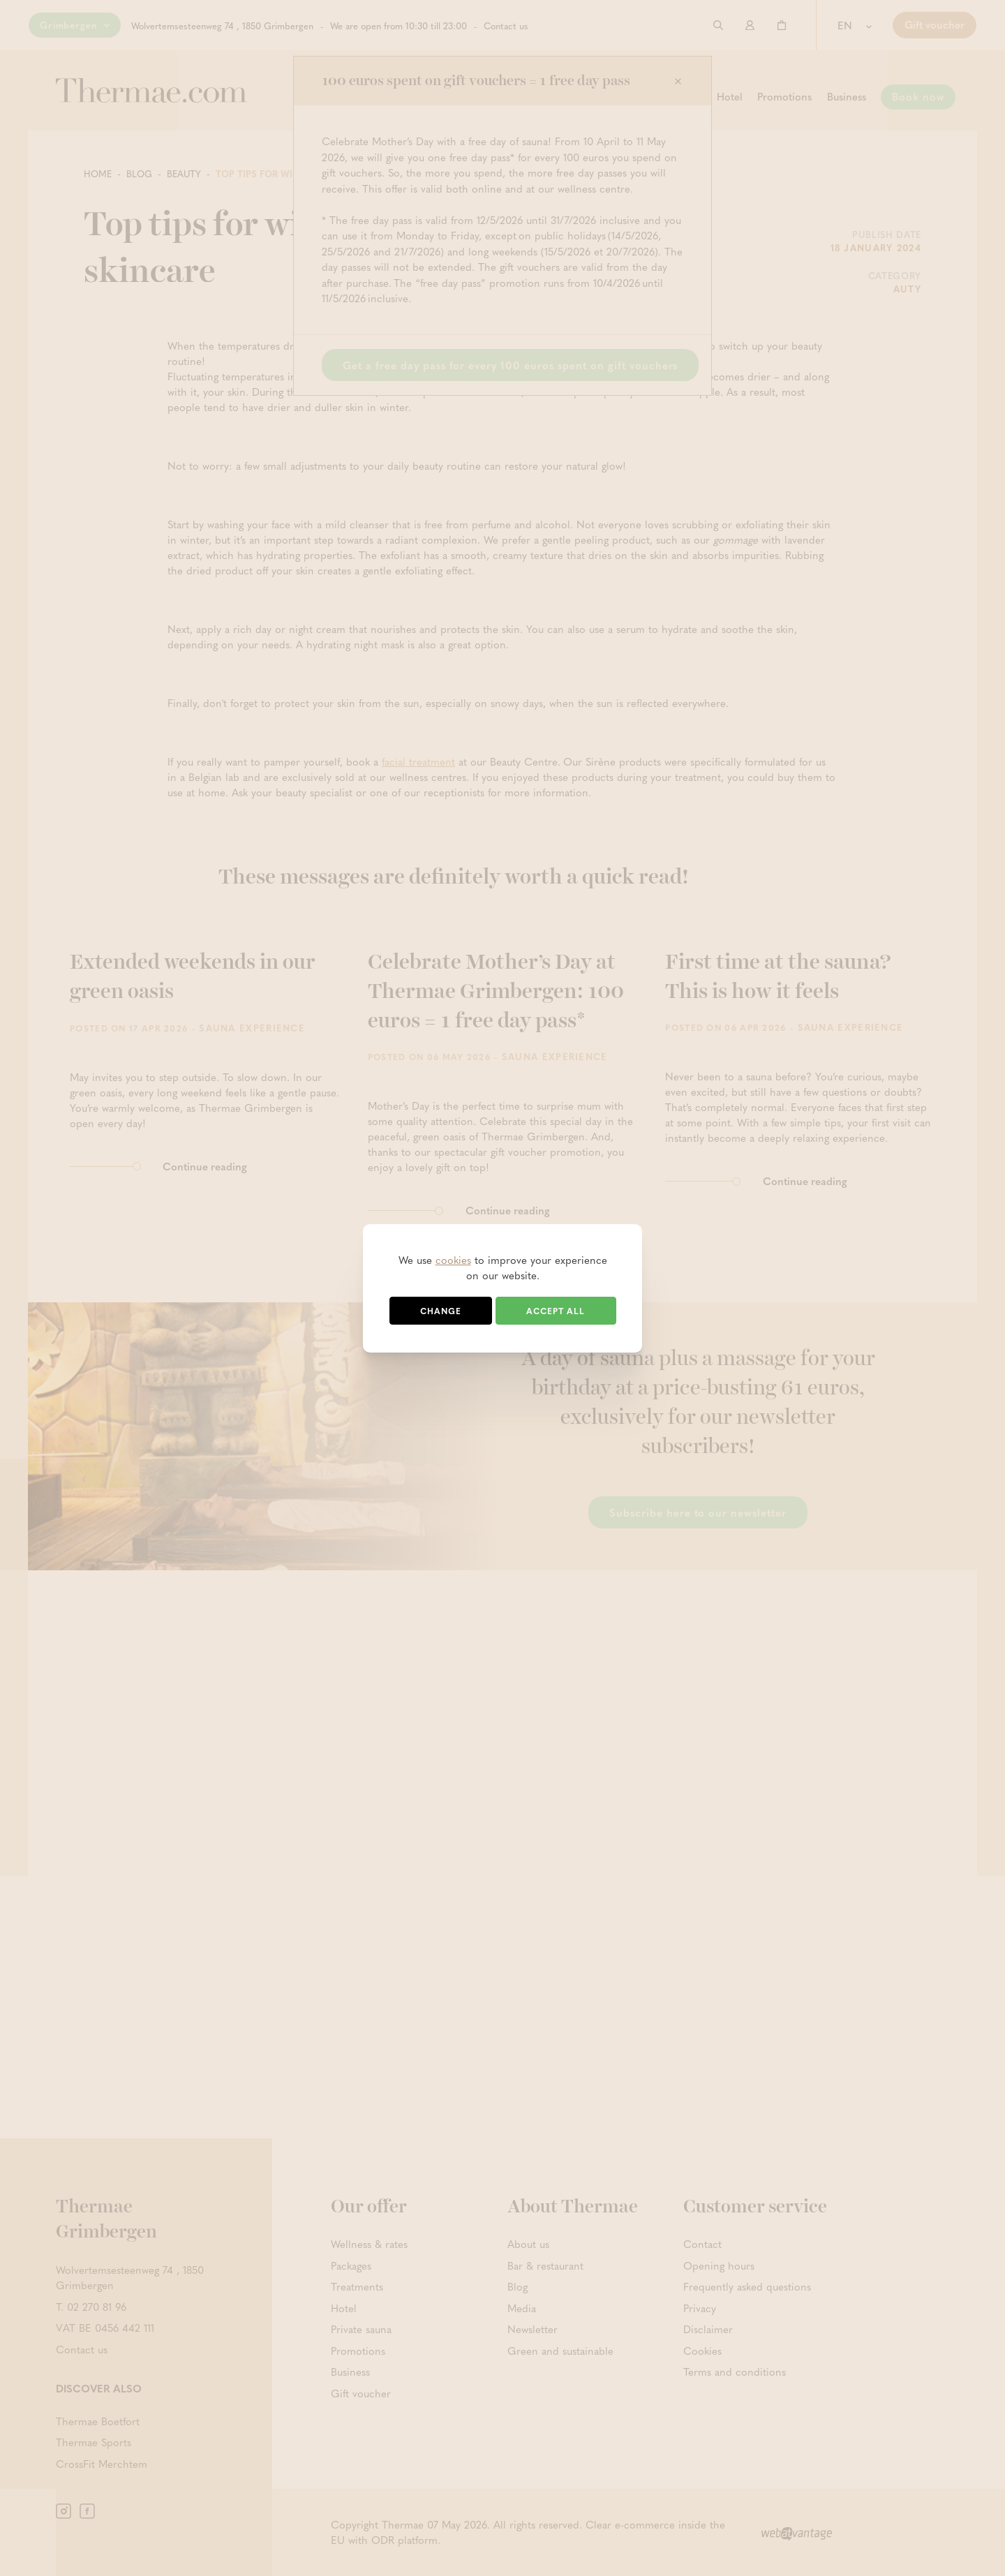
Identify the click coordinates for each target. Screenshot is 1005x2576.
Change (440, 1310)
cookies (453, 1259)
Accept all (555, 1310)
